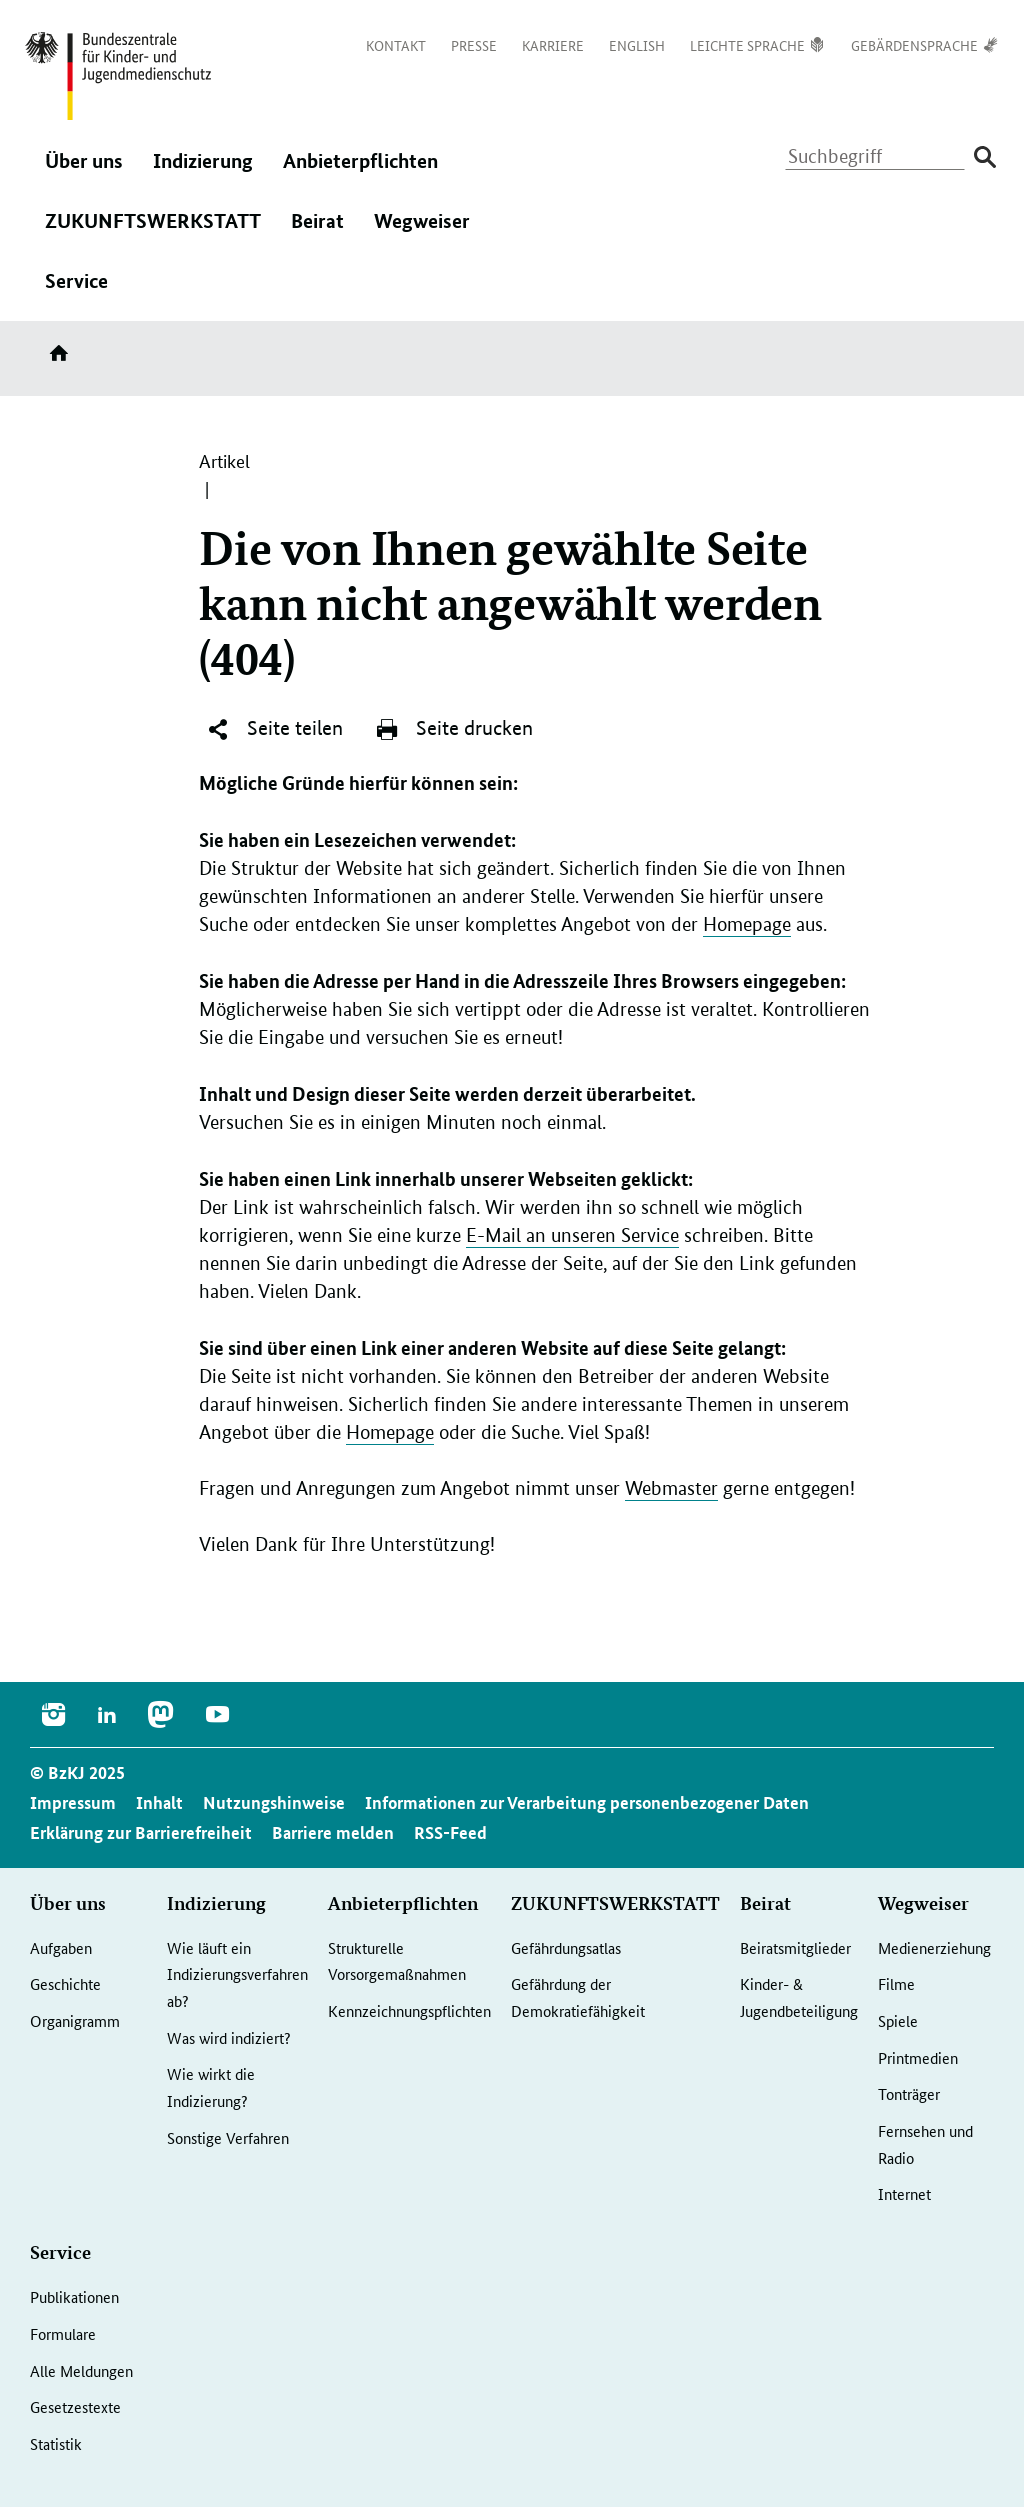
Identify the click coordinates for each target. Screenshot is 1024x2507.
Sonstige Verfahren (228, 2137)
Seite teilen (274, 729)
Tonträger (909, 2093)
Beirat (317, 231)
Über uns (84, 171)
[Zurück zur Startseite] (118, 76)
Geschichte (65, 1983)
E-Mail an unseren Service (572, 1235)
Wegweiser (422, 231)
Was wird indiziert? (229, 2037)
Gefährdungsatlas (566, 1947)
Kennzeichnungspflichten (409, 2010)
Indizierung (203, 171)
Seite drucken (454, 729)
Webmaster (671, 1488)
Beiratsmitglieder (795, 1947)
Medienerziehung (934, 1947)
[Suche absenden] (984, 157)
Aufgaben (61, 1947)
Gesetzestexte (75, 2406)
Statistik (56, 2443)
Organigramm (75, 2020)
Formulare (63, 2333)
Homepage (747, 924)
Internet (904, 2193)
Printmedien (918, 2057)
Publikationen (74, 2296)
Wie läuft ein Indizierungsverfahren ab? (237, 1974)
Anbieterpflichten (360, 171)
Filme (896, 1983)
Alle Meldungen (81, 2370)
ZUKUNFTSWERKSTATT (153, 231)
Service (76, 291)
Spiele (898, 2020)
